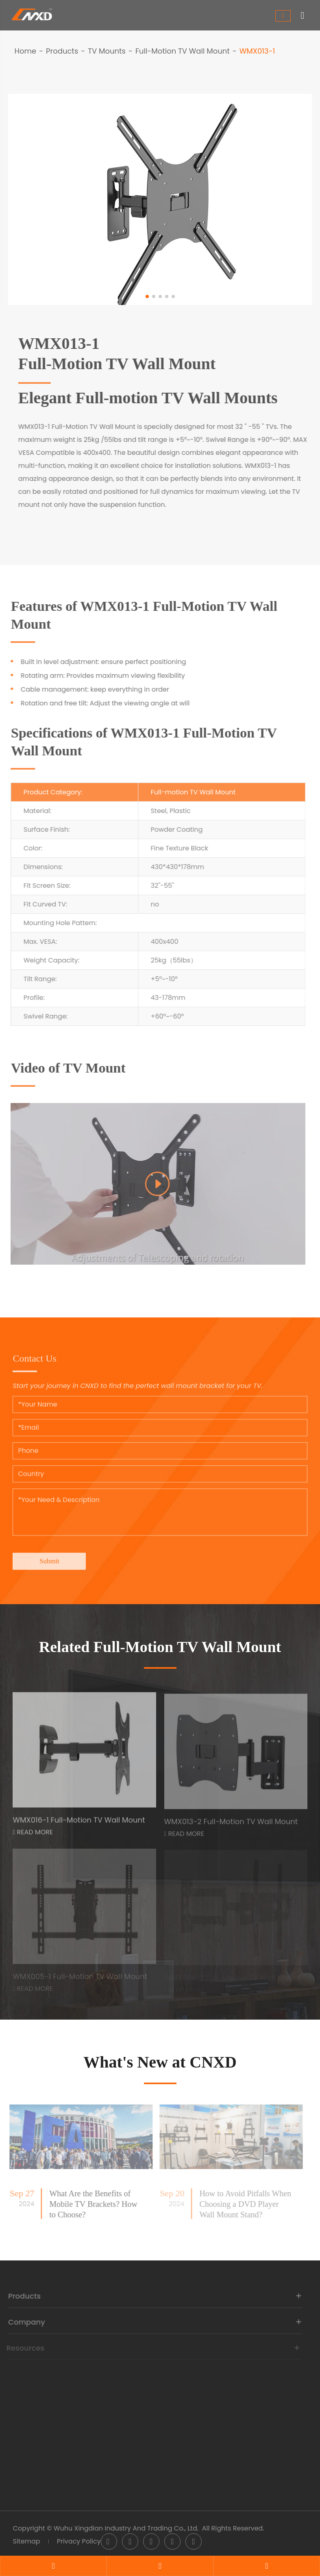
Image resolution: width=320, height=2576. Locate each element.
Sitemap (26, 2541)
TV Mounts (107, 51)
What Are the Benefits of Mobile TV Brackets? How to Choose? (89, 2204)
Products (62, 51)
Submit (49, 1557)
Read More (33, 1836)
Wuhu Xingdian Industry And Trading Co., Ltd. (126, 2528)
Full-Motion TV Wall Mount (182, 51)
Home (25, 51)
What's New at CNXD (160, 2062)
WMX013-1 (257, 51)
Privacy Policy (79, 2541)
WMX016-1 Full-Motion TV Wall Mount (79, 1824)
